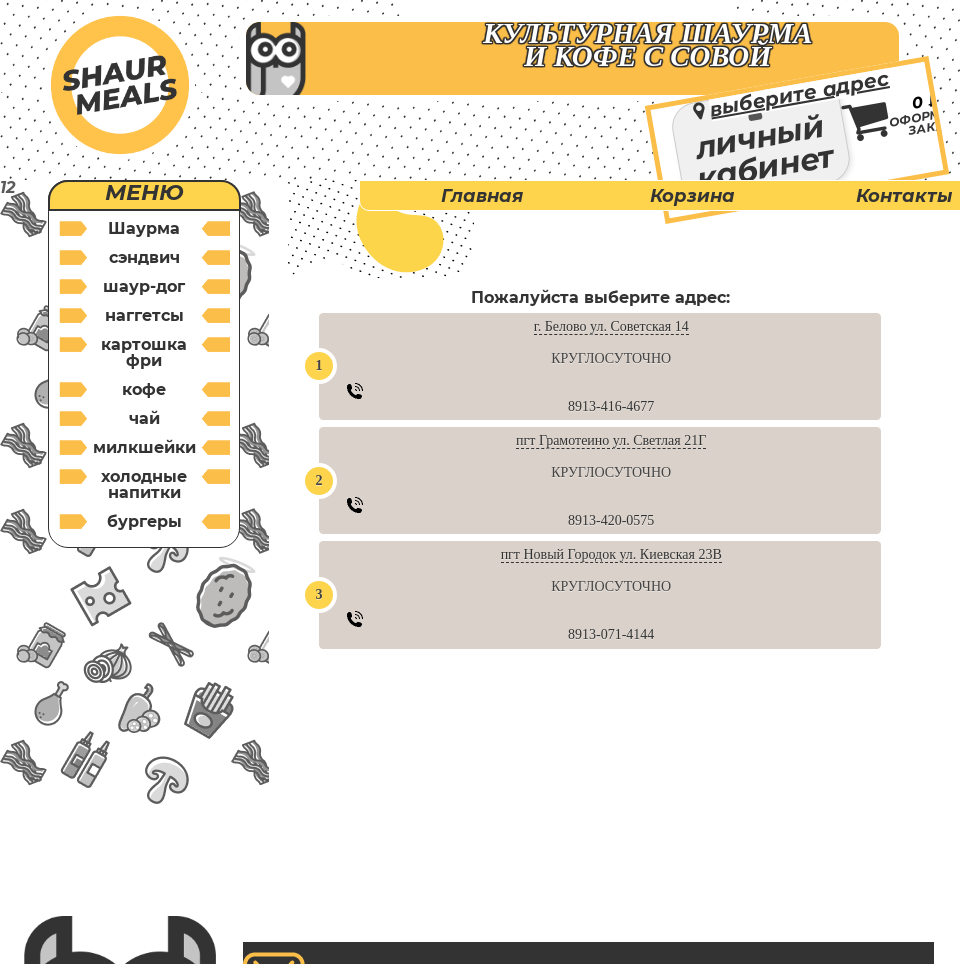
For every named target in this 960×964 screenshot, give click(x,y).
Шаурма (144, 228)
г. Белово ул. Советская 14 (611, 326)
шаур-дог (144, 286)
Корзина (692, 196)
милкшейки (144, 447)
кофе (144, 389)
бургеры (144, 521)
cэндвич (144, 257)
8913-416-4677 (611, 406)
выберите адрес (799, 93)
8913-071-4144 (611, 634)
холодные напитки (144, 484)
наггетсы (144, 315)
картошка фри (144, 352)
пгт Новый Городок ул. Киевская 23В (611, 554)
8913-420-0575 (611, 520)
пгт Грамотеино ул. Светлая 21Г (611, 440)
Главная (482, 196)
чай (144, 418)
